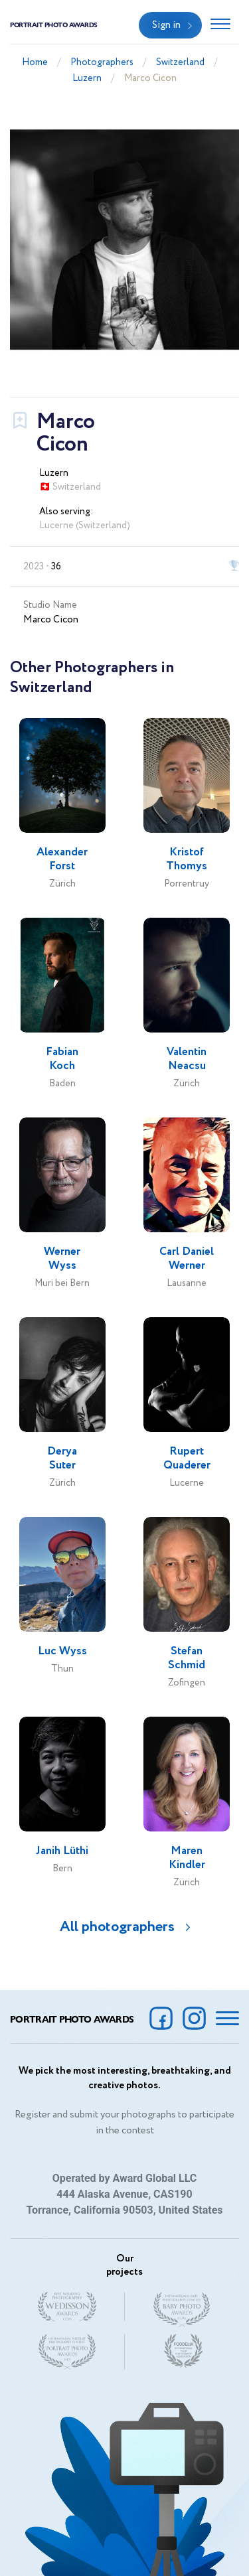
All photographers (117, 1927)
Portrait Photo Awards (54, 24)
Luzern (87, 78)
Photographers (101, 62)
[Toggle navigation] (220, 25)
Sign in (166, 25)
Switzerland (180, 62)
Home (35, 62)
